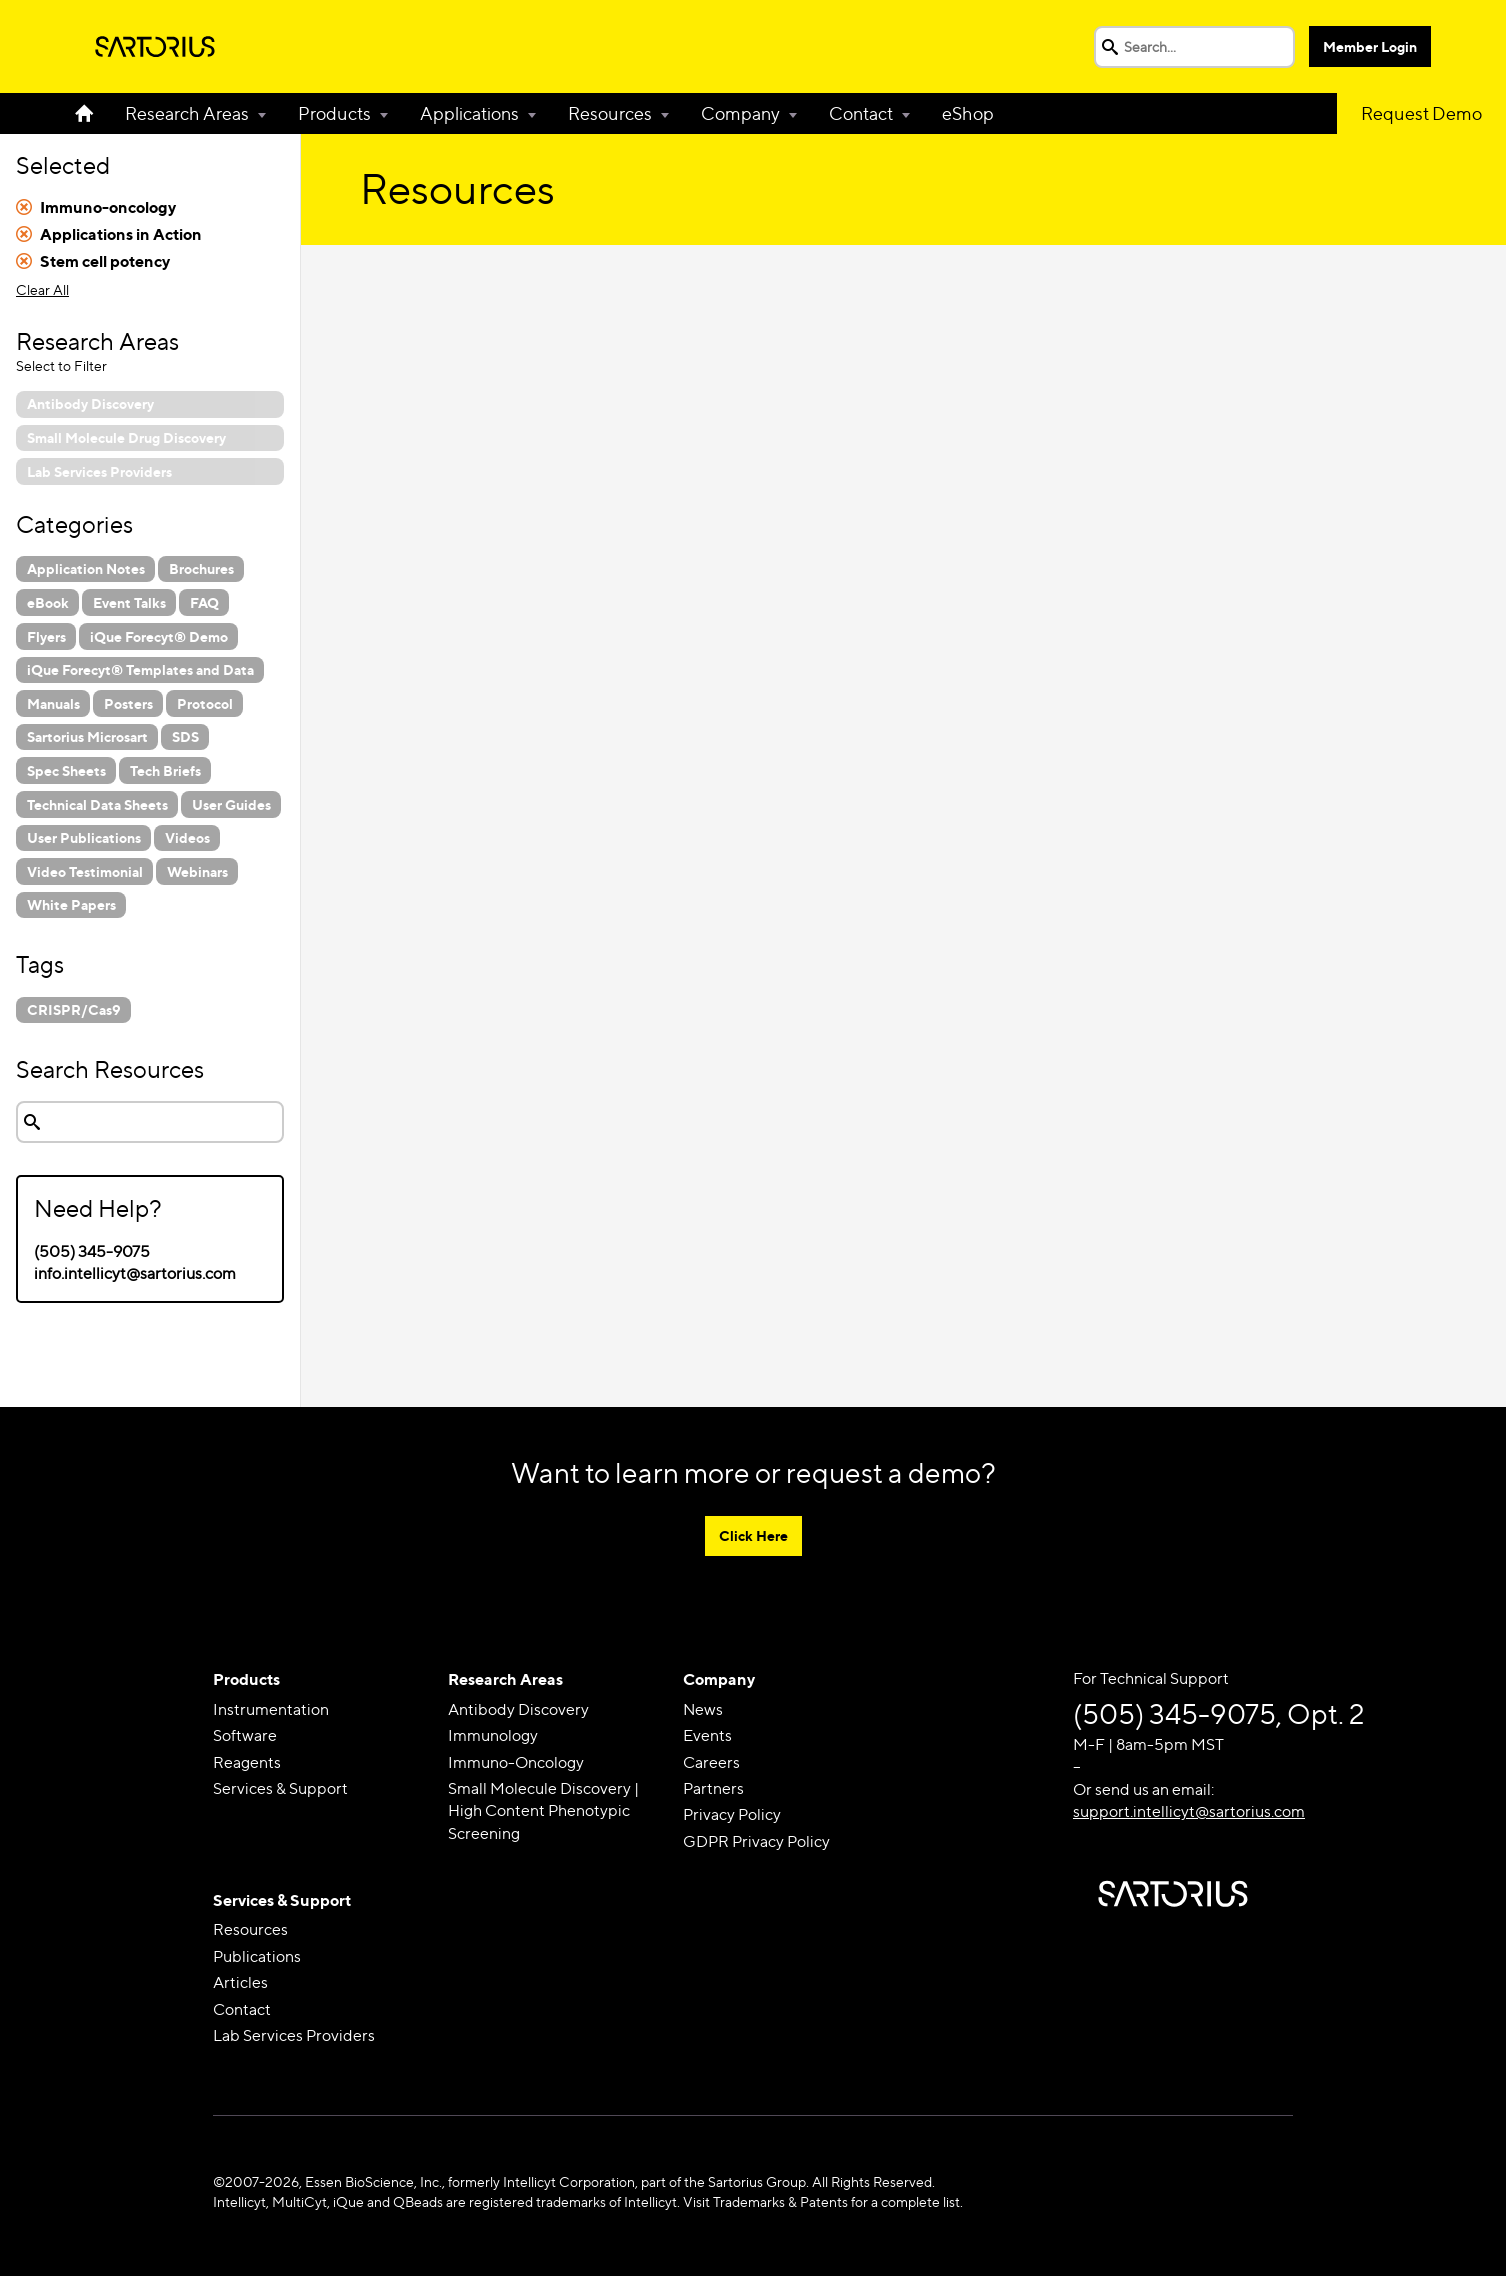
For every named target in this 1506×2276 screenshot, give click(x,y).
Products (334, 113)
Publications (257, 1956)
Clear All (42, 289)
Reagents (247, 1762)
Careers (711, 1762)
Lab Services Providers (294, 2035)
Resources (610, 113)
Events (707, 1735)
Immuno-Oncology (516, 1762)
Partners (713, 1788)
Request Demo (1421, 113)
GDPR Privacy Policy (756, 1841)
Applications (469, 113)
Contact (861, 113)
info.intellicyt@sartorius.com (135, 1273)
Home (92, 113)
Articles (240, 1982)
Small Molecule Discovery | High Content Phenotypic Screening (543, 1811)
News (703, 1709)
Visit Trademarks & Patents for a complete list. (823, 2201)
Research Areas (187, 113)
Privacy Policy (732, 1814)
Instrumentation (271, 1709)
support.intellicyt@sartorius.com (1189, 1811)
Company (740, 113)
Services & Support (280, 1788)
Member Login (1370, 46)
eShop (968, 113)
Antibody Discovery (518, 1709)
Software (245, 1735)
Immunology (493, 1735)
